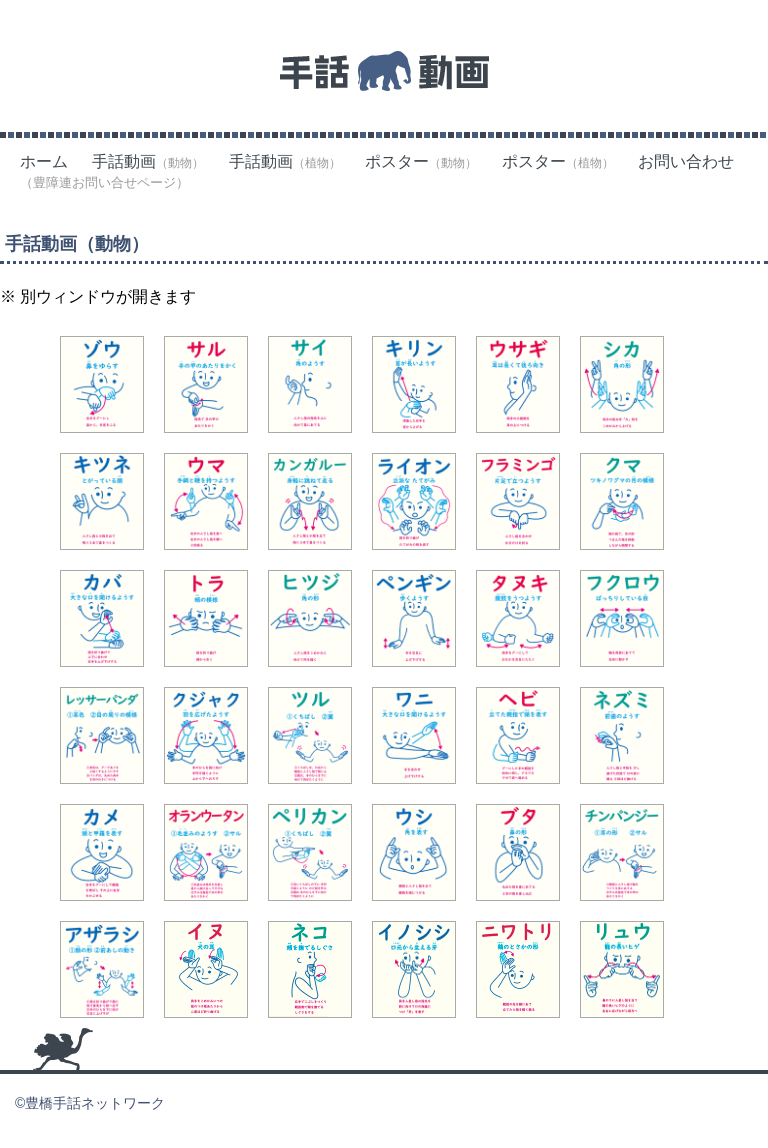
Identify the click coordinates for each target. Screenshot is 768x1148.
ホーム (44, 161)
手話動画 (148, 161)
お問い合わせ (686, 161)
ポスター (421, 161)
